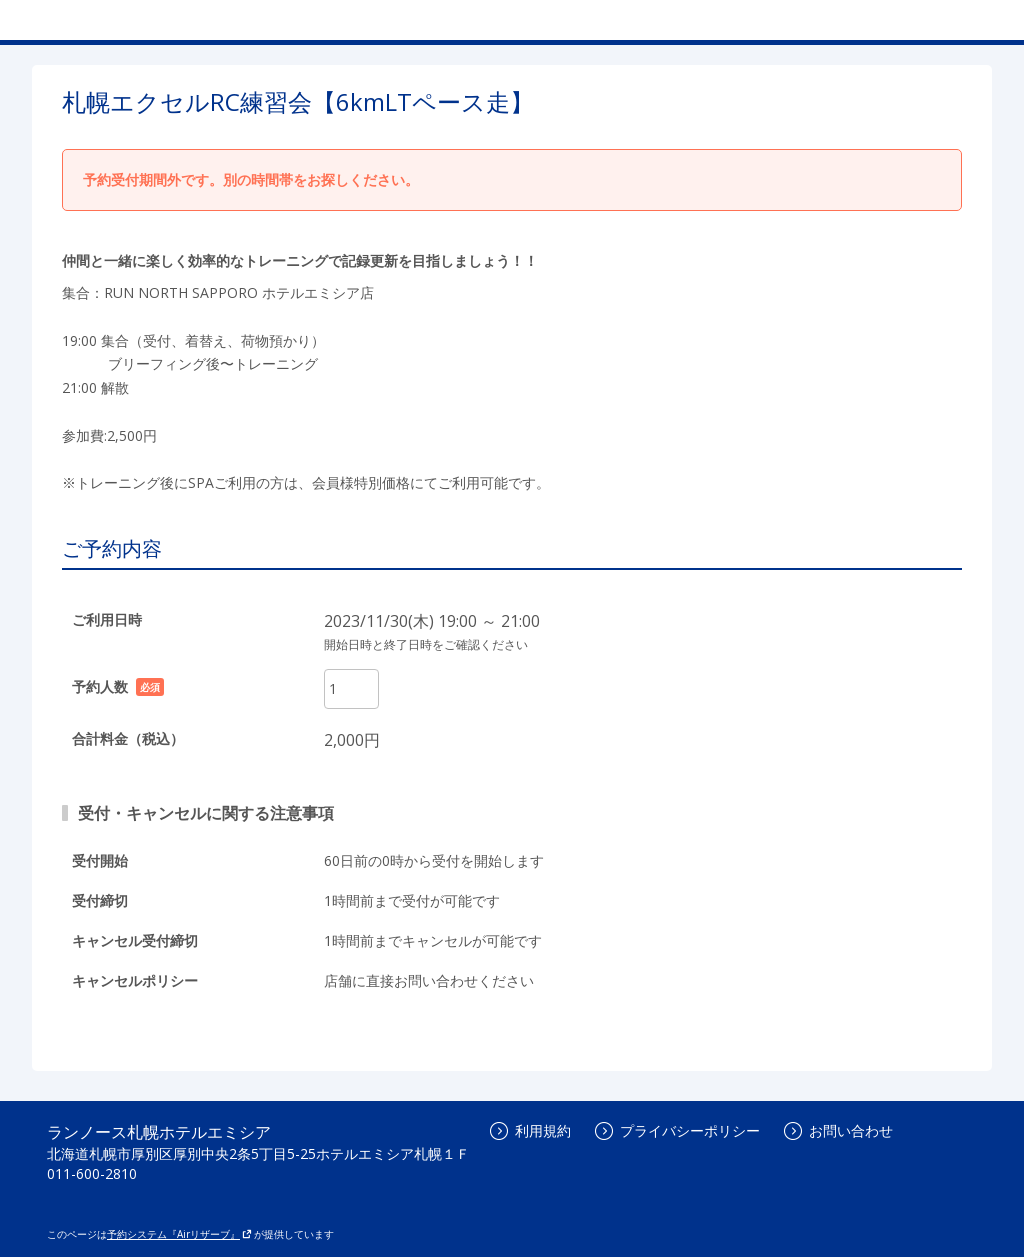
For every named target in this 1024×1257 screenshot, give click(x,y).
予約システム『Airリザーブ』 (179, 1234)
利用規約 (530, 1130)
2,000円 (352, 740)
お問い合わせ (838, 1130)
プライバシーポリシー (677, 1130)
